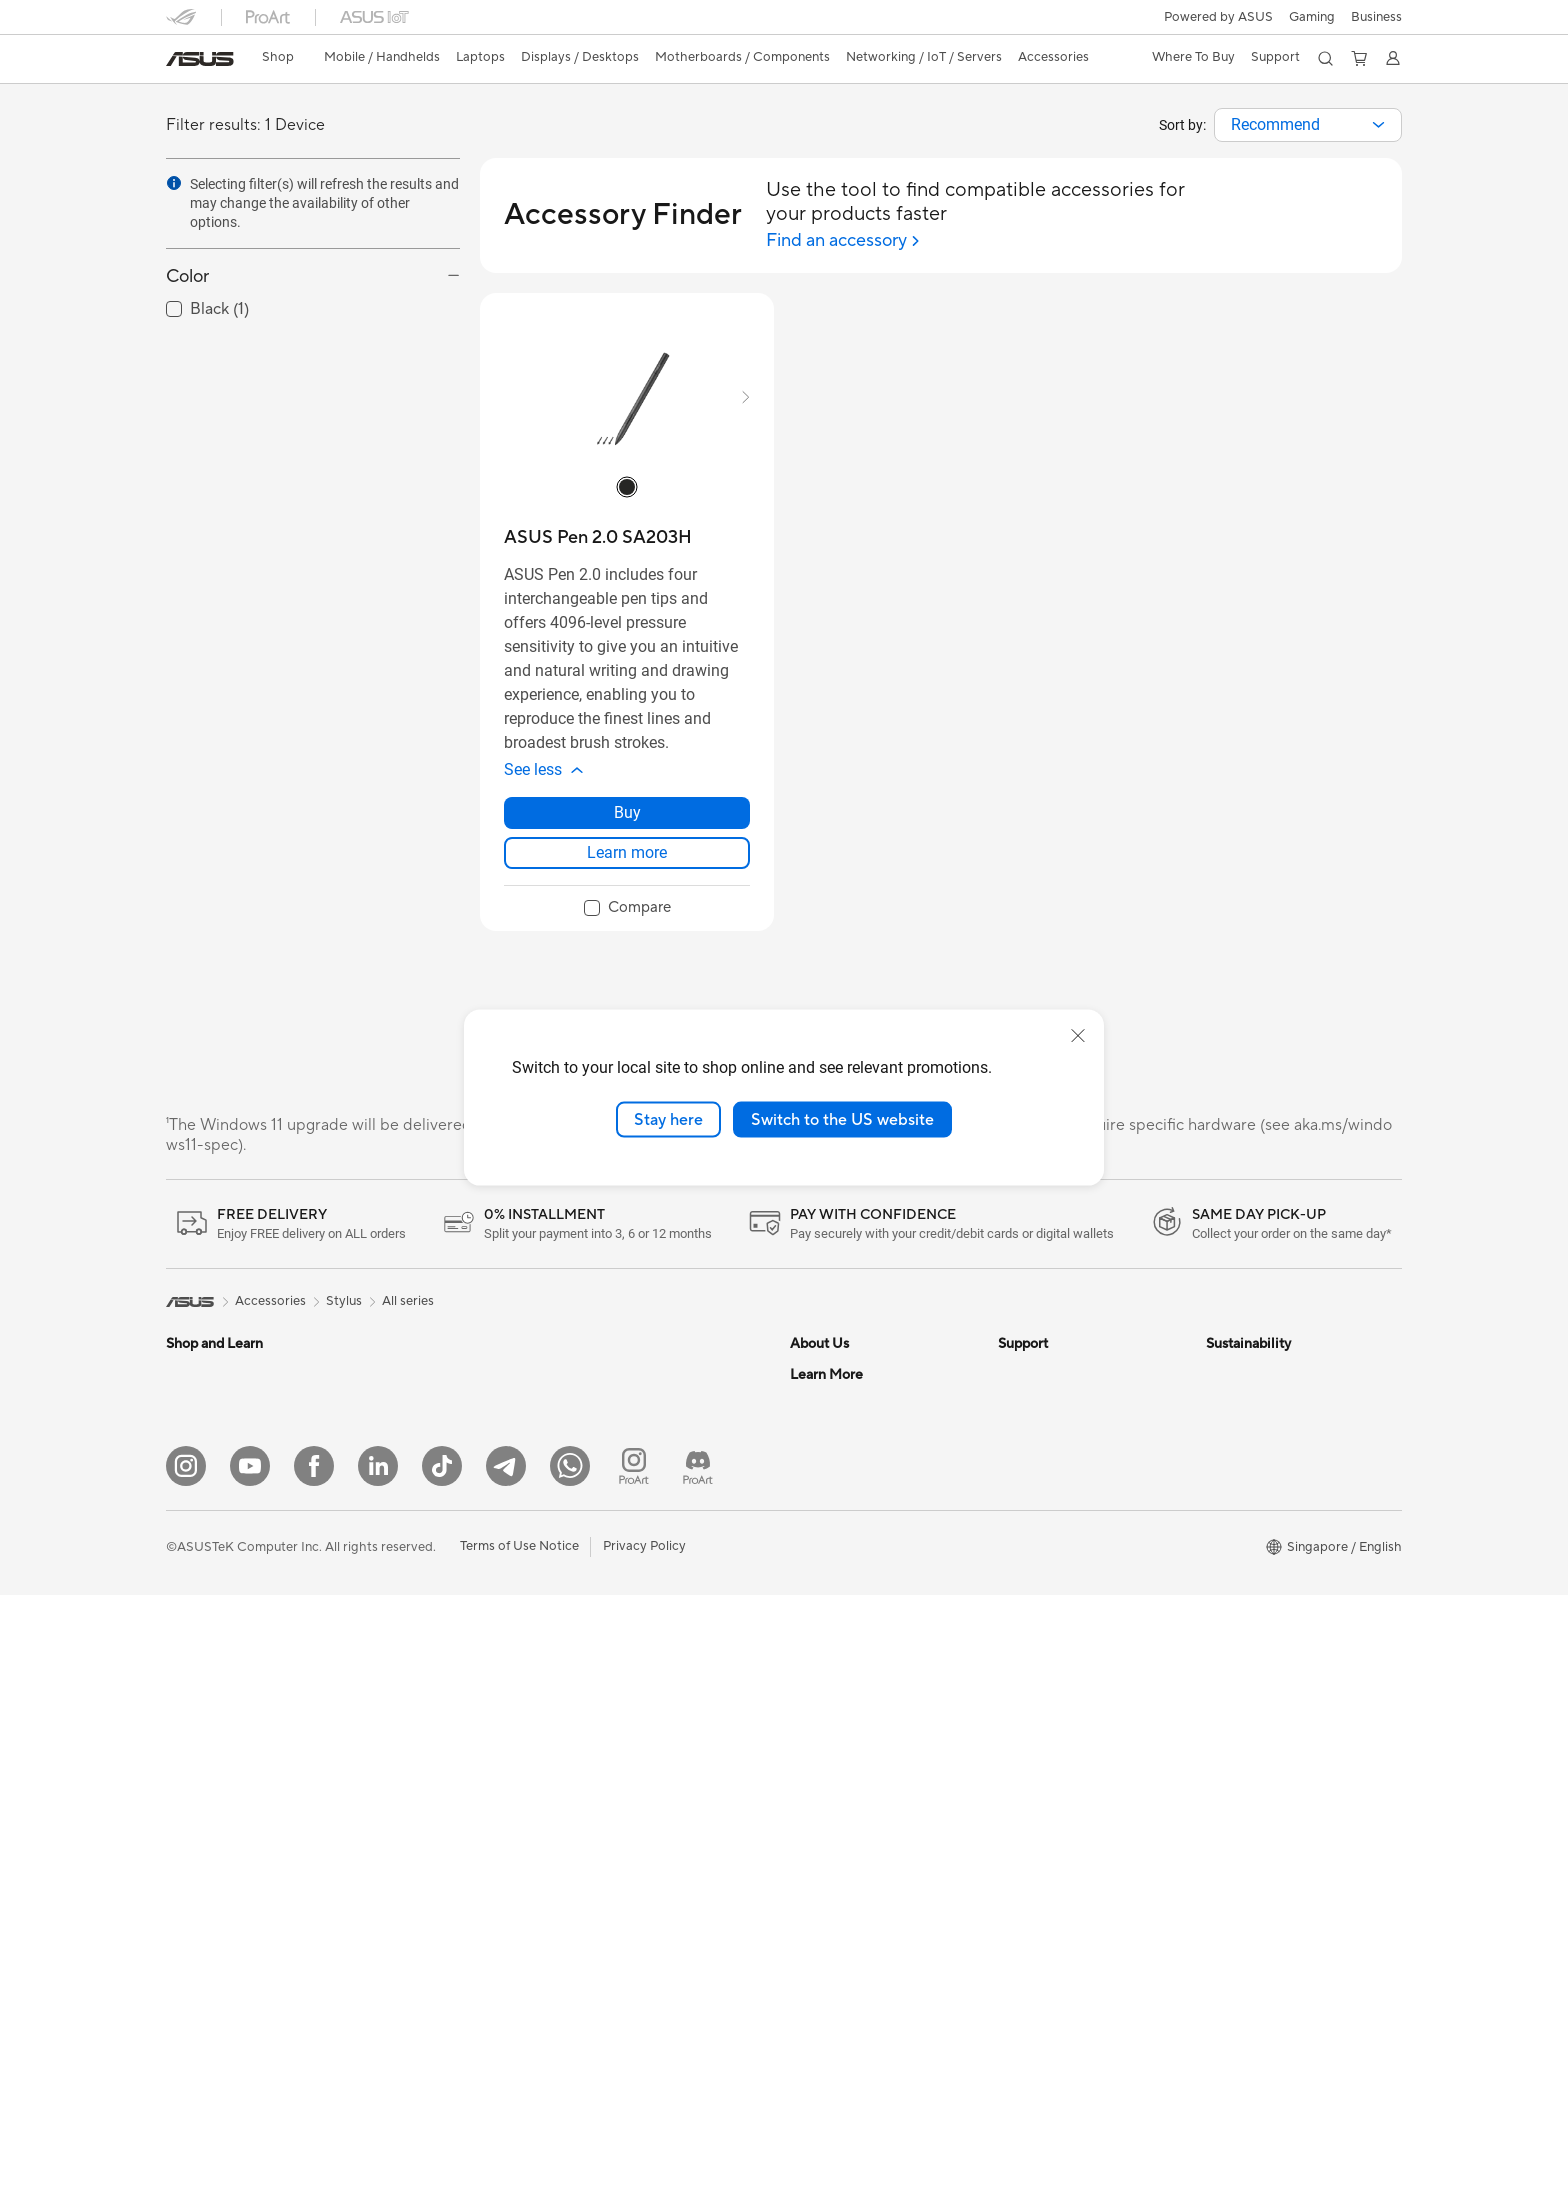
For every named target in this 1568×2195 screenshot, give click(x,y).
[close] (1078, 1035)
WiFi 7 (597, 1374)
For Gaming (200, 1556)
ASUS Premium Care (1059, 1554)
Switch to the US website (842, 1119)
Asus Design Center (848, 1765)
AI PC (807, 1705)
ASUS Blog (823, 1915)
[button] (1312, 17)
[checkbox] (627, 909)
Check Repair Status (1059, 1374)
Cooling (396, 1585)
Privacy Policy (644, 2146)
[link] (200, 59)
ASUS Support (1041, 1584)
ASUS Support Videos (1063, 1494)
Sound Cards (411, 1645)
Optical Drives (415, 1675)
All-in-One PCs (209, 1677)
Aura (804, 1975)
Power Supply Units (431, 1615)
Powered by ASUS (1218, 17)
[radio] (627, 487)
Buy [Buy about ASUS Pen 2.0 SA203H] (627, 812)
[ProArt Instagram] (634, 2066)
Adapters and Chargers (648, 1691)
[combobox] (1308, 125)
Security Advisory (1050, 1464)
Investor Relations (843, 1464)
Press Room (825, 1524)
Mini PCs (399, 1404)
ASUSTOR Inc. (833, 1554)
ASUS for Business (844, 1855)
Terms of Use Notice (519, 2146)
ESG (1219, 1374)
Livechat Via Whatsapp (1067, 1674)
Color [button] (187, 276)
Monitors (193, 1617)
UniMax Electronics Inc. (859, 1614)
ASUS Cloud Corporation (865, 1584)
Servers (601, 1480)
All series (408, 1301)
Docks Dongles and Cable (655, 1721)
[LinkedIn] (378, 2066)
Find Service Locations (1065, 1404)
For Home (195, 1436)
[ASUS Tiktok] (442, 2066)
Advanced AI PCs (841, 1735)
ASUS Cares (1034, 1644)
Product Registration (1060, 1434)
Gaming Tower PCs (429, 1374)
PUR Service (1035, 1614)
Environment (1243, 1404)
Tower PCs (197, 1707)
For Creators (204, 1496)
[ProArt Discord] (698, 2066)
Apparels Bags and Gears (653, 1661)
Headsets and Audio (638, 1631)
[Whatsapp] (570, 2066)
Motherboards (416, 1495)
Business (1376, 17)
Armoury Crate (834, 1945)
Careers (813, 1404)
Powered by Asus (841, 1885)
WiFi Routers (617, 1404)
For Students (204, 1526)
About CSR (823, 1494)
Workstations (412, 1434)
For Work (193, 1466)
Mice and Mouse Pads (643, 1601)
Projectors (197, 1647)
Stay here (668, 1119)
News (806, 1434)
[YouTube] (250, 2066)
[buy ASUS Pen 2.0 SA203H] (598, 537)
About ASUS (827, 1374)
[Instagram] (186, 2066)
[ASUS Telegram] (506, 2066)
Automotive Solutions (854, 1795)
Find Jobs (818, 1644)
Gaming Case (412, 1555)
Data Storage (413, 1705)
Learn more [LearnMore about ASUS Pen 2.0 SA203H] (627, 852)
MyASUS (1025, 1524)
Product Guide (833, 1825)
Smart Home (616, 1510)
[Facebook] (314, 2066)
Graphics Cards (419, 1525)
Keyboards (611, 1571)
